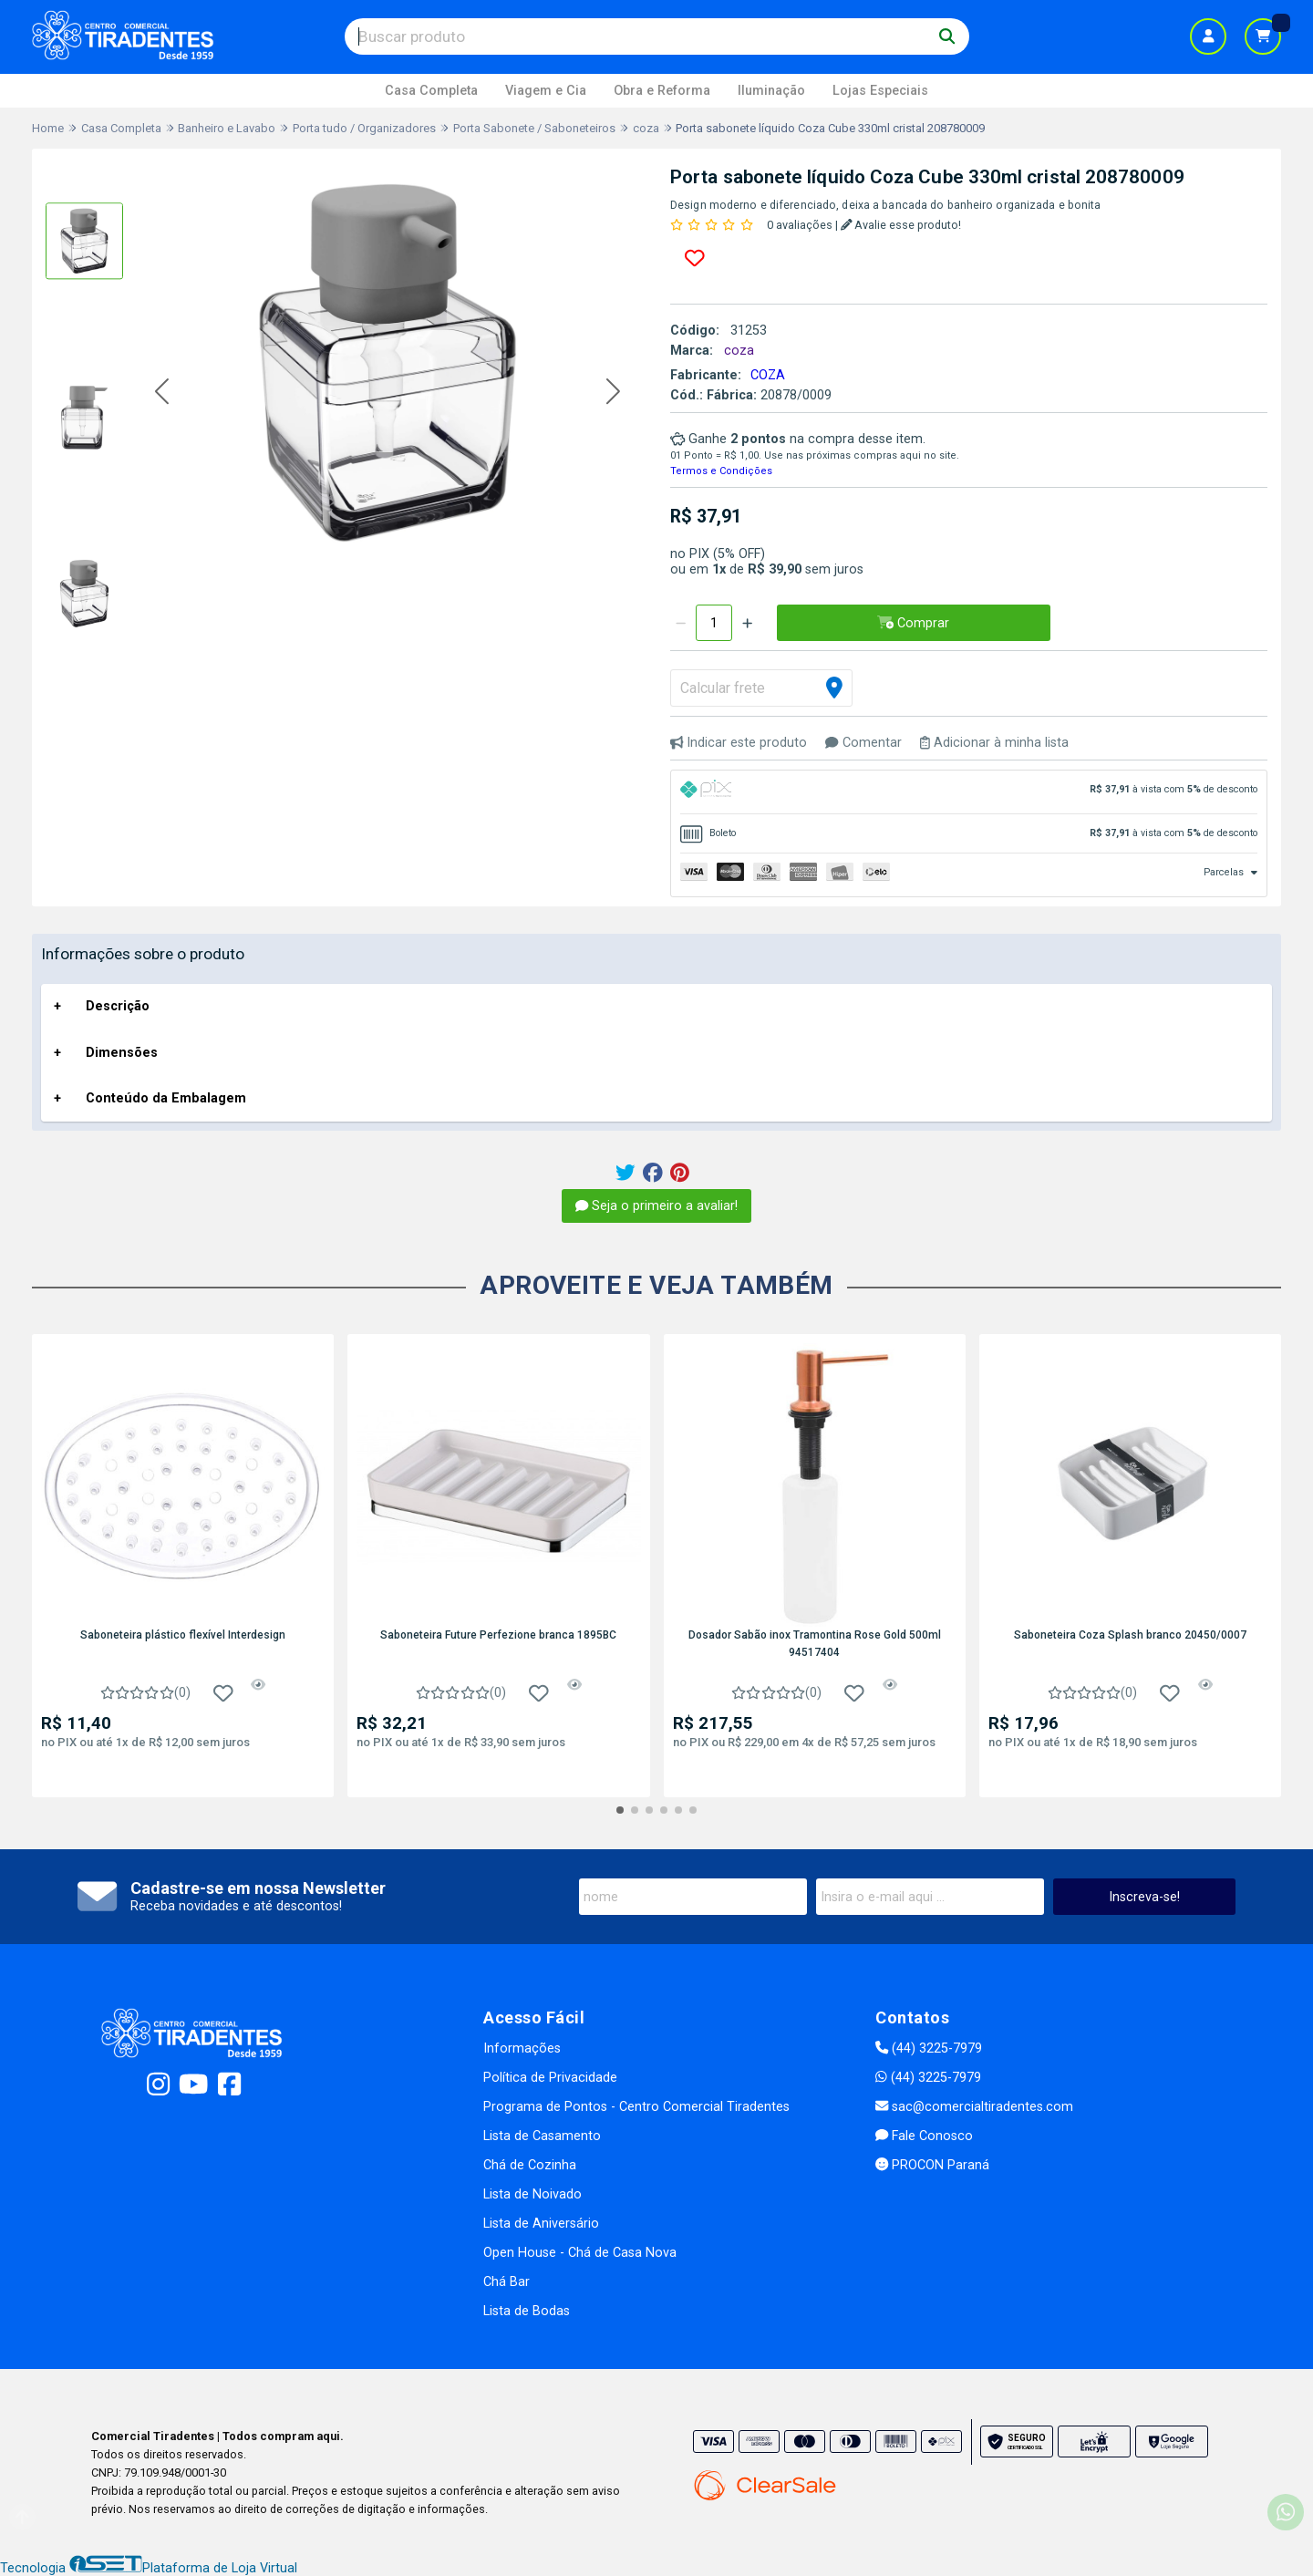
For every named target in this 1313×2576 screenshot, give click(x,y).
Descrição (118, 1006)
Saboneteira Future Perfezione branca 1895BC (498, 1635)
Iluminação (771, 90)
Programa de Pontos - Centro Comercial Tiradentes (636, 2107)
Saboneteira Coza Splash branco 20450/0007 (1130, 1635)
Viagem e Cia (545, 90)
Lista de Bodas (526, 2311)
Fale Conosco (924, 2136)
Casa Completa (431, 90)
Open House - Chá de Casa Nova (580, 2252)
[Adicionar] (747, 623)
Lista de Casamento (542, 2136)
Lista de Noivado (532, 2194)
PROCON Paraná (932, 2165)
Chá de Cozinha (529, 2165)
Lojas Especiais (880, 90)
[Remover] (680, 623)
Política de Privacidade (550, 2077)
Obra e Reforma (662, 90)
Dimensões (122, 1052)
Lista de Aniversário (541, 2223)
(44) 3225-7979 (928, 2048)
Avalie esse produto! (901, 225)
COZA (767, 375)
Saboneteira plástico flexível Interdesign (182, 1635)
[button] (162, 393)
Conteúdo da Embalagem (166, 1098)
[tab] (968, 792)
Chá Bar (506, 2282)
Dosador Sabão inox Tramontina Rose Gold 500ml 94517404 (814, 1643)
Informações (522, 2048)
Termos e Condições (721, 471)
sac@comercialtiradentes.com (974, 2107)
